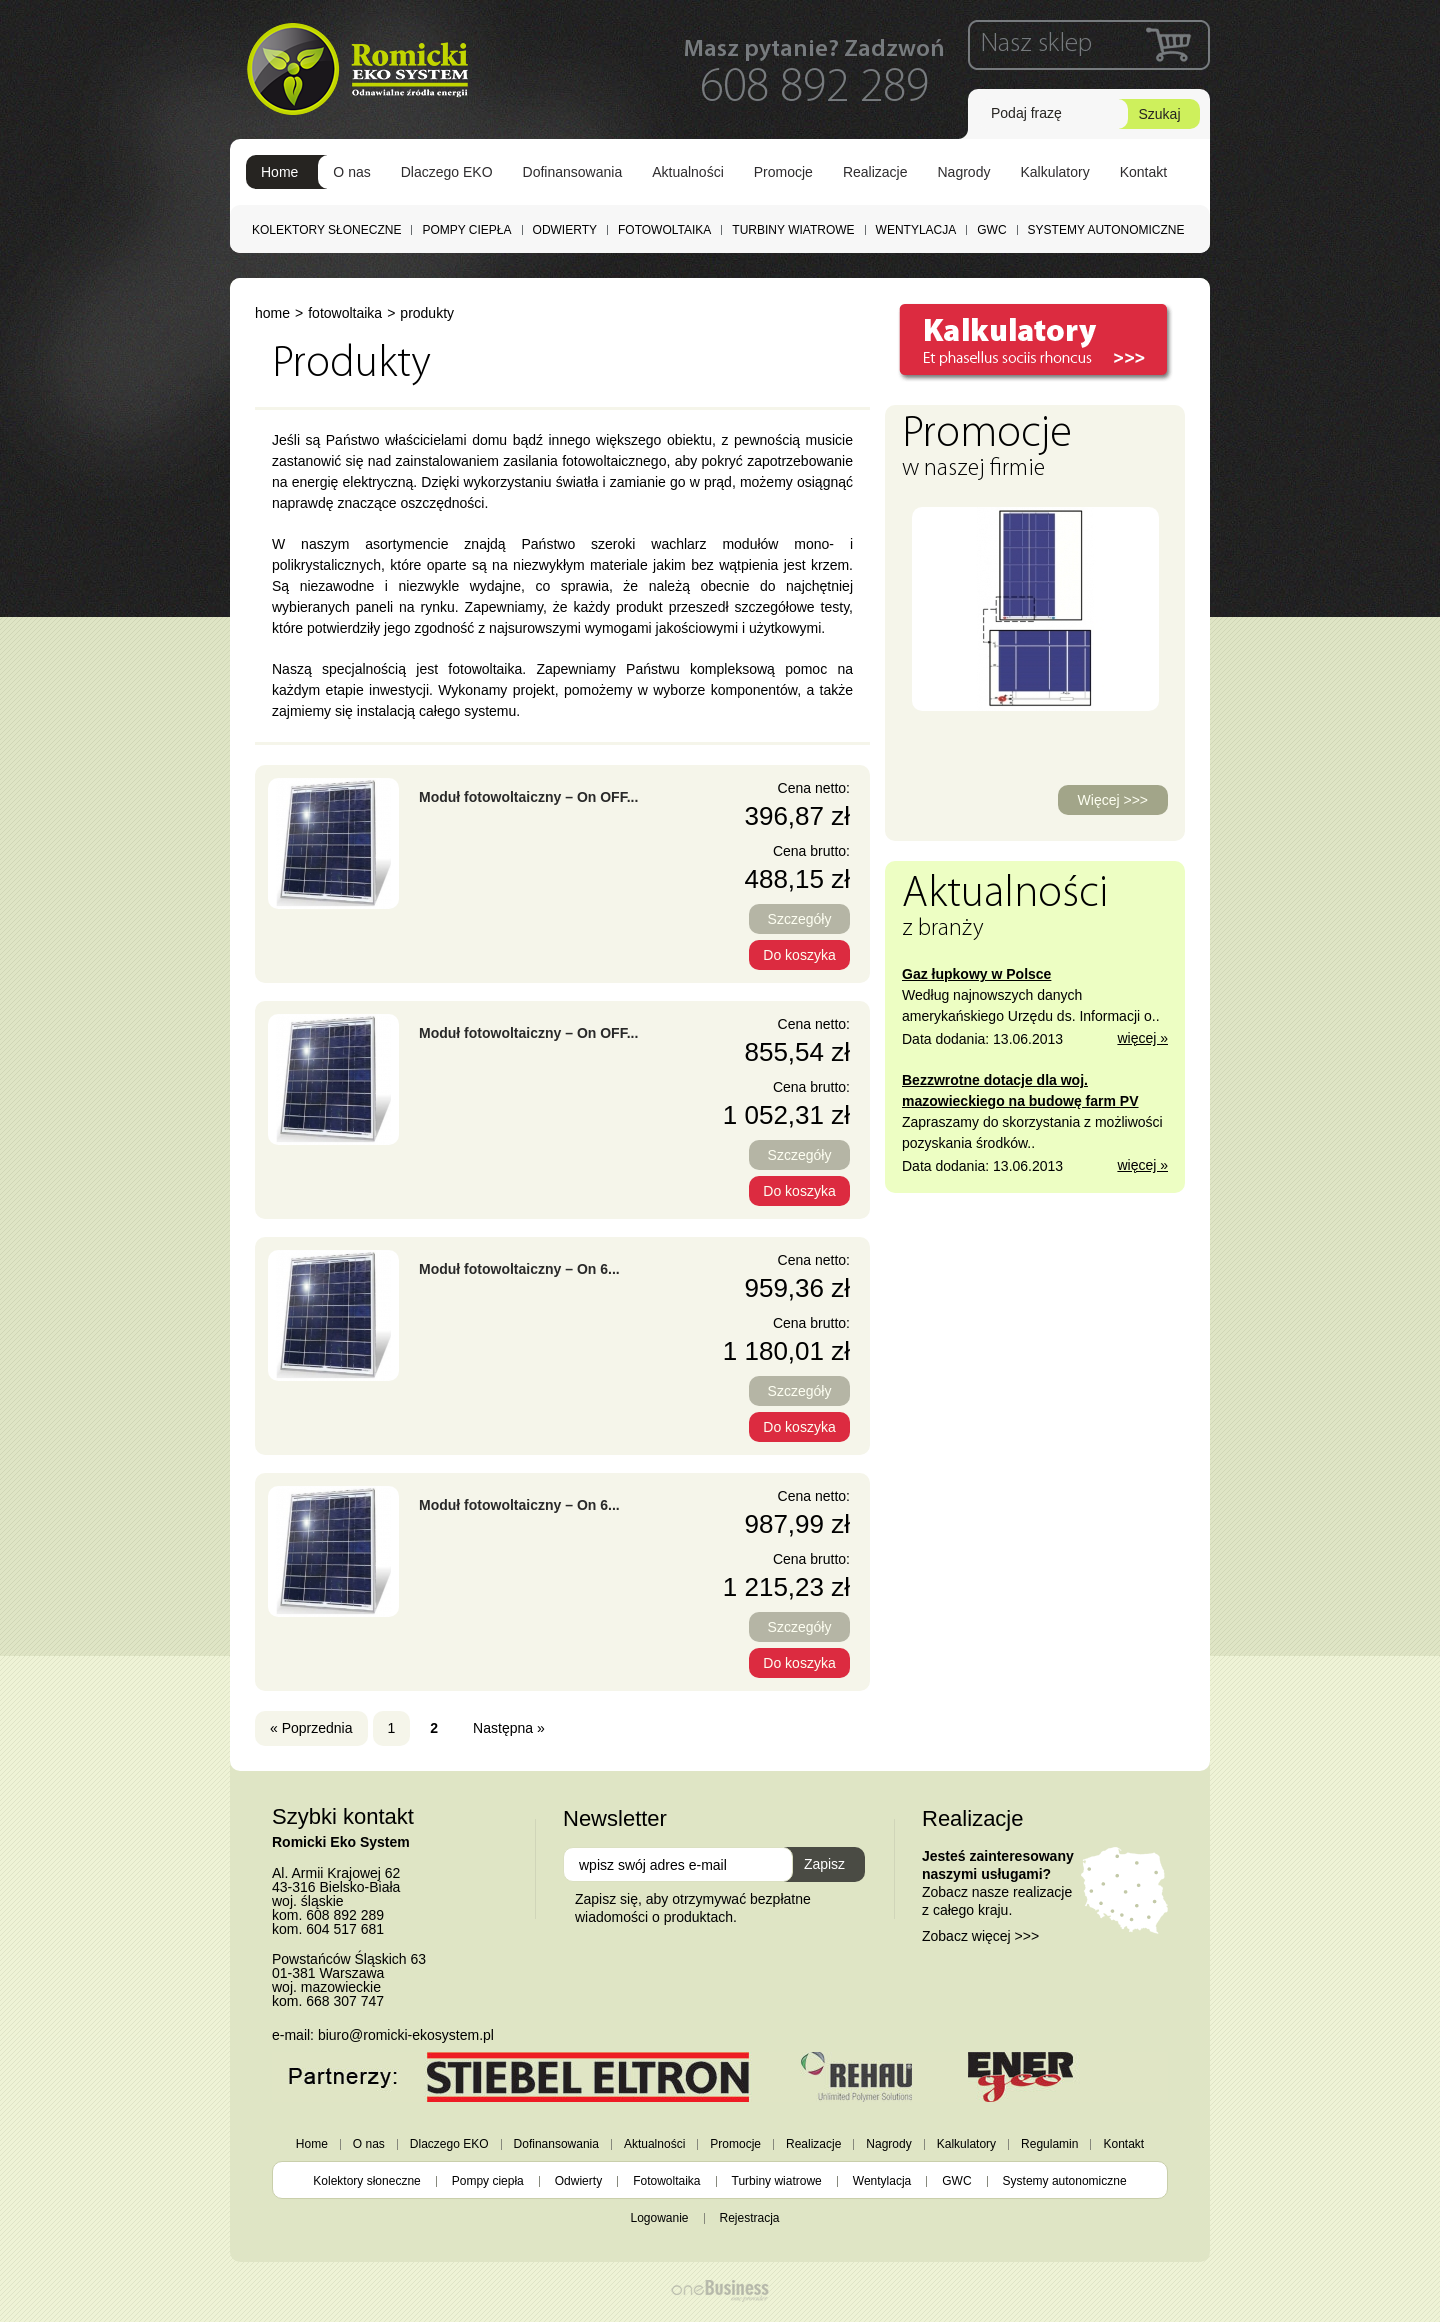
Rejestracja (750, 2218)
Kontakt (1143, 172)
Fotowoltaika (664, 230)
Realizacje (875, 172)
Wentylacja (916, 230)
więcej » (1142, 1038)
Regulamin (1049, 2144)
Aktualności (688, 172)
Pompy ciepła (466, 230)
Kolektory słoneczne (326, 230)
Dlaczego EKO (447, 172)
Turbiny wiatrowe (793, 230)
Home (279, 172)
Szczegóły (800, 919)
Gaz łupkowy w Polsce (976, 974)
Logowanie (659, 2218)
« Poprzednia (311, 1728)
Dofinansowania (573, 172)
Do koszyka (799, 955)
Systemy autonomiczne (1106, 230)
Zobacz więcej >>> (980, 1936)
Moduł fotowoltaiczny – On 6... (519, 1269)
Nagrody (964, 172)
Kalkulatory (1054, 172)
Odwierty (565, 230)
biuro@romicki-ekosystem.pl (406, 2035)
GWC (991, 230)
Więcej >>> (1113, 800)
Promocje (783, 172)
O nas (351, 172)
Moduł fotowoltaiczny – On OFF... (528, 797)
